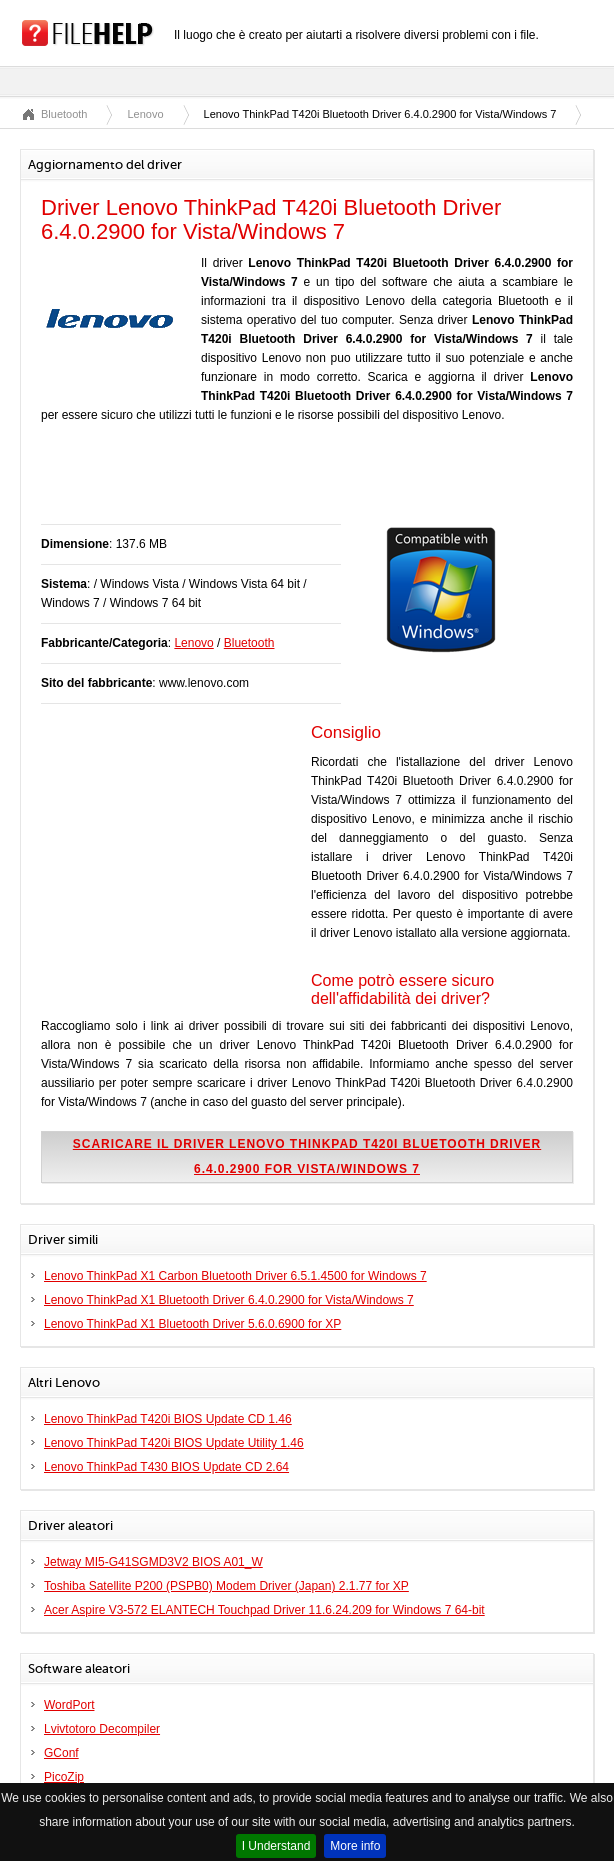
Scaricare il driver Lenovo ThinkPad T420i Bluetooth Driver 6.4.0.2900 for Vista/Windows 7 (307, 1156)
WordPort (69, 1705)
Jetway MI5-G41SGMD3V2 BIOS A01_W (153, 1562)
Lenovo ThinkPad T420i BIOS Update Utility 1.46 (174, 1443)
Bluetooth (64, 114)
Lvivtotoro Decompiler (102, 1729)
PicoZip (64, 1777)
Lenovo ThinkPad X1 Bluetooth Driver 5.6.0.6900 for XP (192, 1324)
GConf (61, 1753)
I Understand (276, 1846)
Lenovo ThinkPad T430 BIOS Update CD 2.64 (166, 1467)
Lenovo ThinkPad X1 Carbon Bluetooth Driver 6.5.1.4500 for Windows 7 (235, 1276)
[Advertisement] (275, 484)
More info (355, 1846)
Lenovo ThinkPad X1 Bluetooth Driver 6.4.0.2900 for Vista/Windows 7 (229, 1300)
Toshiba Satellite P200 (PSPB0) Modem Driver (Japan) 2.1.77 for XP (226, 1586)
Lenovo (145, 114)
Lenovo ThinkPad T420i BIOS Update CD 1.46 (168, 1419)
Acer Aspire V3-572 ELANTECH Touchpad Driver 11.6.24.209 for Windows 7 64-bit (264, 1610)
